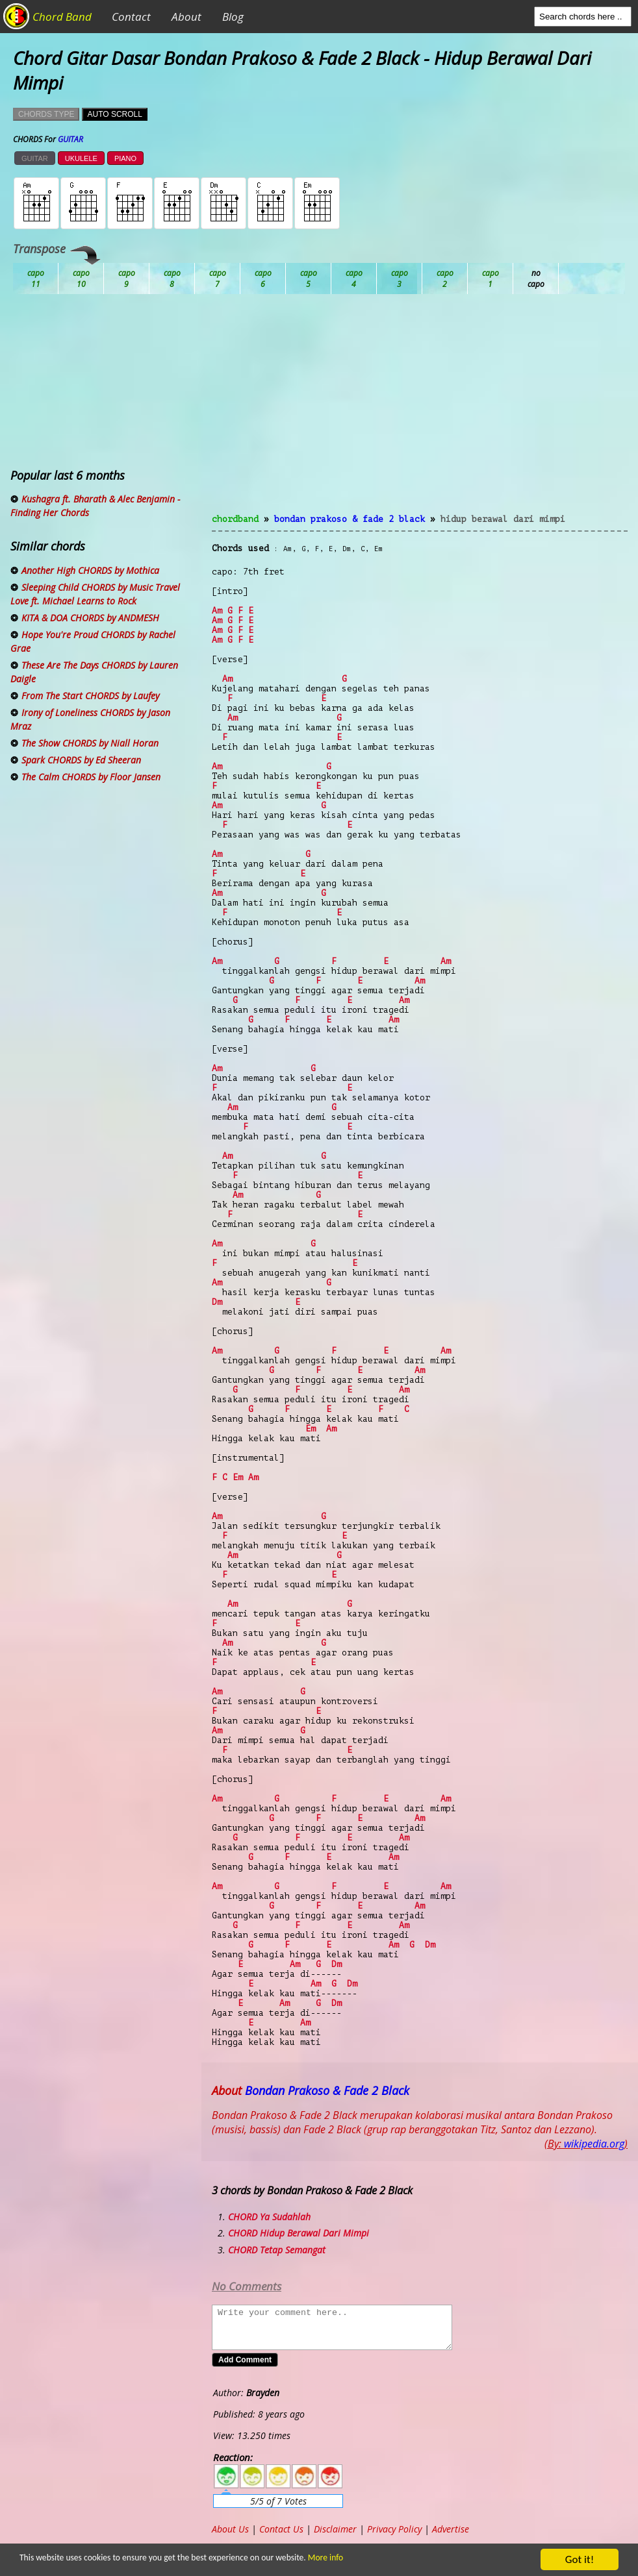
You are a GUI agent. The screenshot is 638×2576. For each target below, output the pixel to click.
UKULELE (81, 158)
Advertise (450, 2529)
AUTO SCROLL (114, 114)
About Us (230, 2529)
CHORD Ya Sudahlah (269, 2217)
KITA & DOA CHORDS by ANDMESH (90, 618)
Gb (490, 278)
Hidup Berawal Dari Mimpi (502, 519)
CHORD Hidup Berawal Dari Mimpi (298, 2233)
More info (320, 2557)
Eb (354, 278)
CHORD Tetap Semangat (276, 2250)
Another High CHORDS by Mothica (90, 570)
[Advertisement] (420, 411)
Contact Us (281, 2529)
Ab (35, 278)
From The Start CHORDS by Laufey (90, 695)
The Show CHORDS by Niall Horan (90, 743)
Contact (131, 16)
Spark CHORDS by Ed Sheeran (81, 760)
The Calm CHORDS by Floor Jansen (90, 777)
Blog (233, 16)
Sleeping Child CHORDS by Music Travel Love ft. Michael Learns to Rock (95, 594)
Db (263, 278)
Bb (126, 278)
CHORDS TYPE (46, 114)
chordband (235, 519)
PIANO (125, 158)
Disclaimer (335, 2529)
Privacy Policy (394, 2529)
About (186, 16)
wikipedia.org (594, 2143)
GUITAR (34, 158)
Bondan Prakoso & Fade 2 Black (349, 519)
